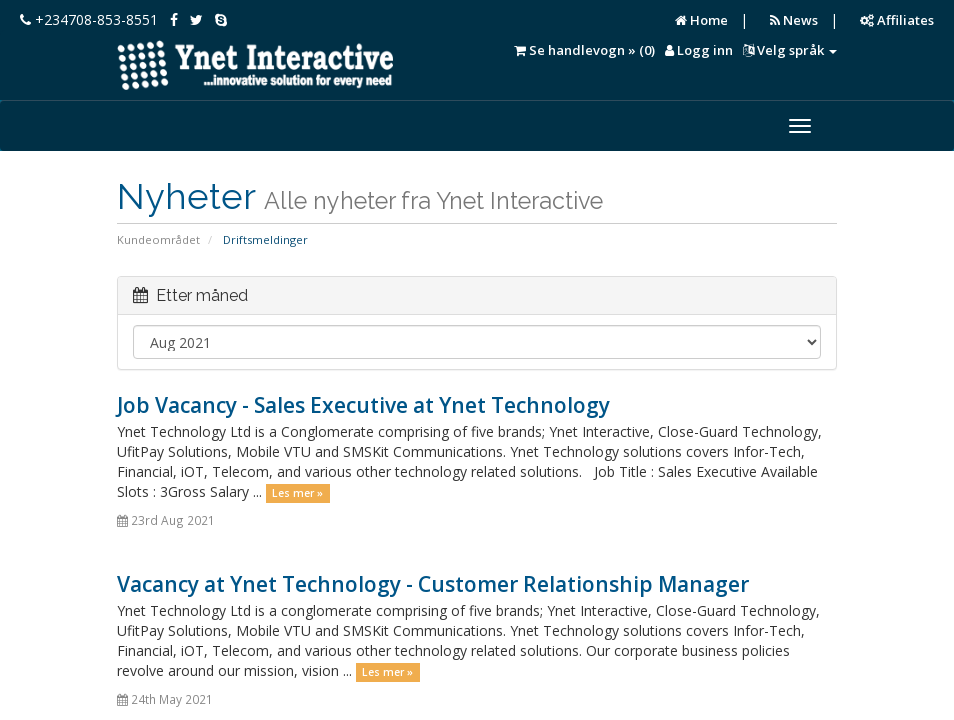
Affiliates (897, 20)
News (794, 20)
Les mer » (297, 493)
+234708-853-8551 (89, 19)
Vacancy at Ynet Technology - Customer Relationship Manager (433, 584)
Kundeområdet (158, 239)
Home (701, 20)
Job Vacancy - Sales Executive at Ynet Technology (363, 405)
